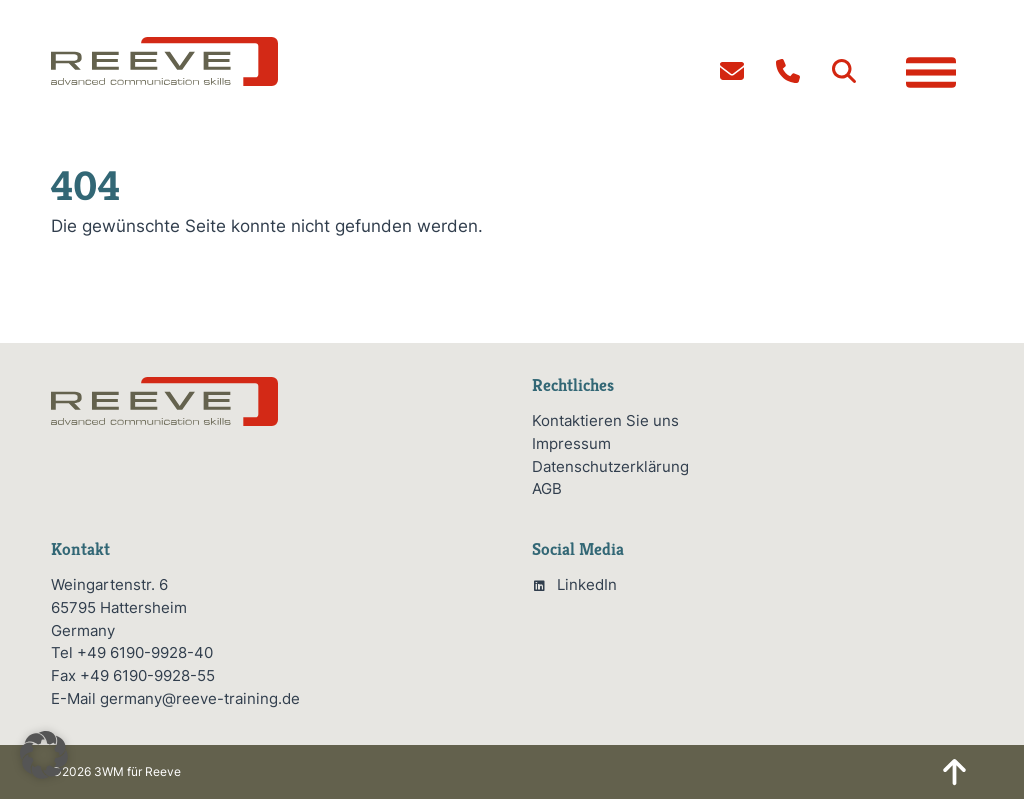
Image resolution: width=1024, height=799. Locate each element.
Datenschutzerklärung (610, 466)
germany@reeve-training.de (200, 698)
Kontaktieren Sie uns (605, 420)
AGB (547, 488)
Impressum (571, 443)
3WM (109, 771)
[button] (844, 71)
